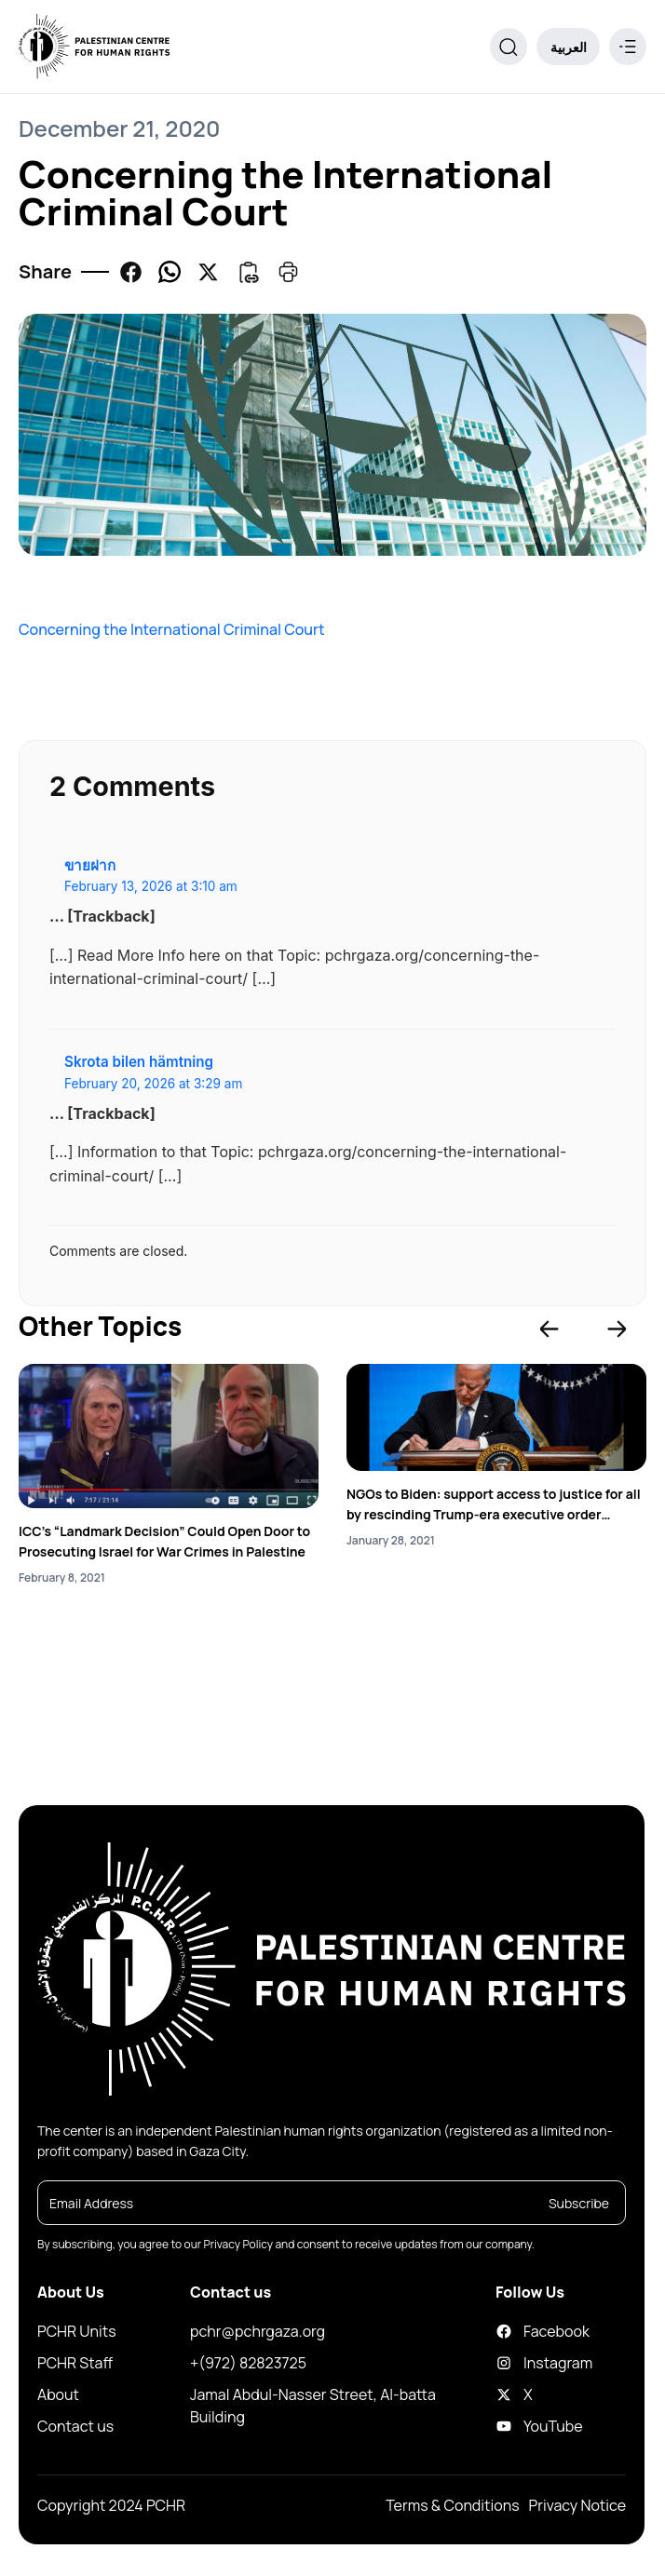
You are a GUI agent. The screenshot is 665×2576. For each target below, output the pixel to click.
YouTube (511, 2426)
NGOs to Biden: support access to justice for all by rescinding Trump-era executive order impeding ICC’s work (493, 1505)
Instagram (511, 2363)
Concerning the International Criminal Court (172, 629)
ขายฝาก (89, 865)
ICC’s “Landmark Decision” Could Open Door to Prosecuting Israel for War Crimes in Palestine (164, 1541)
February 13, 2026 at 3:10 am (151, 886)
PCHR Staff (75, 2363)
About (58, 2394)
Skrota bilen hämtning (138, 1062)
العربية (568, 47)
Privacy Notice (577, 2505)
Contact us (75, 2426)
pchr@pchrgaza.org (257, 2331)
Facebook (511, 2331)
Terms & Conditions (452, 2505)
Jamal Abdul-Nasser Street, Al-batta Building (313, 2405)
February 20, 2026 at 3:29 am (153, 1083)
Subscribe (579, 2203)
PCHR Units (76, 2331)
